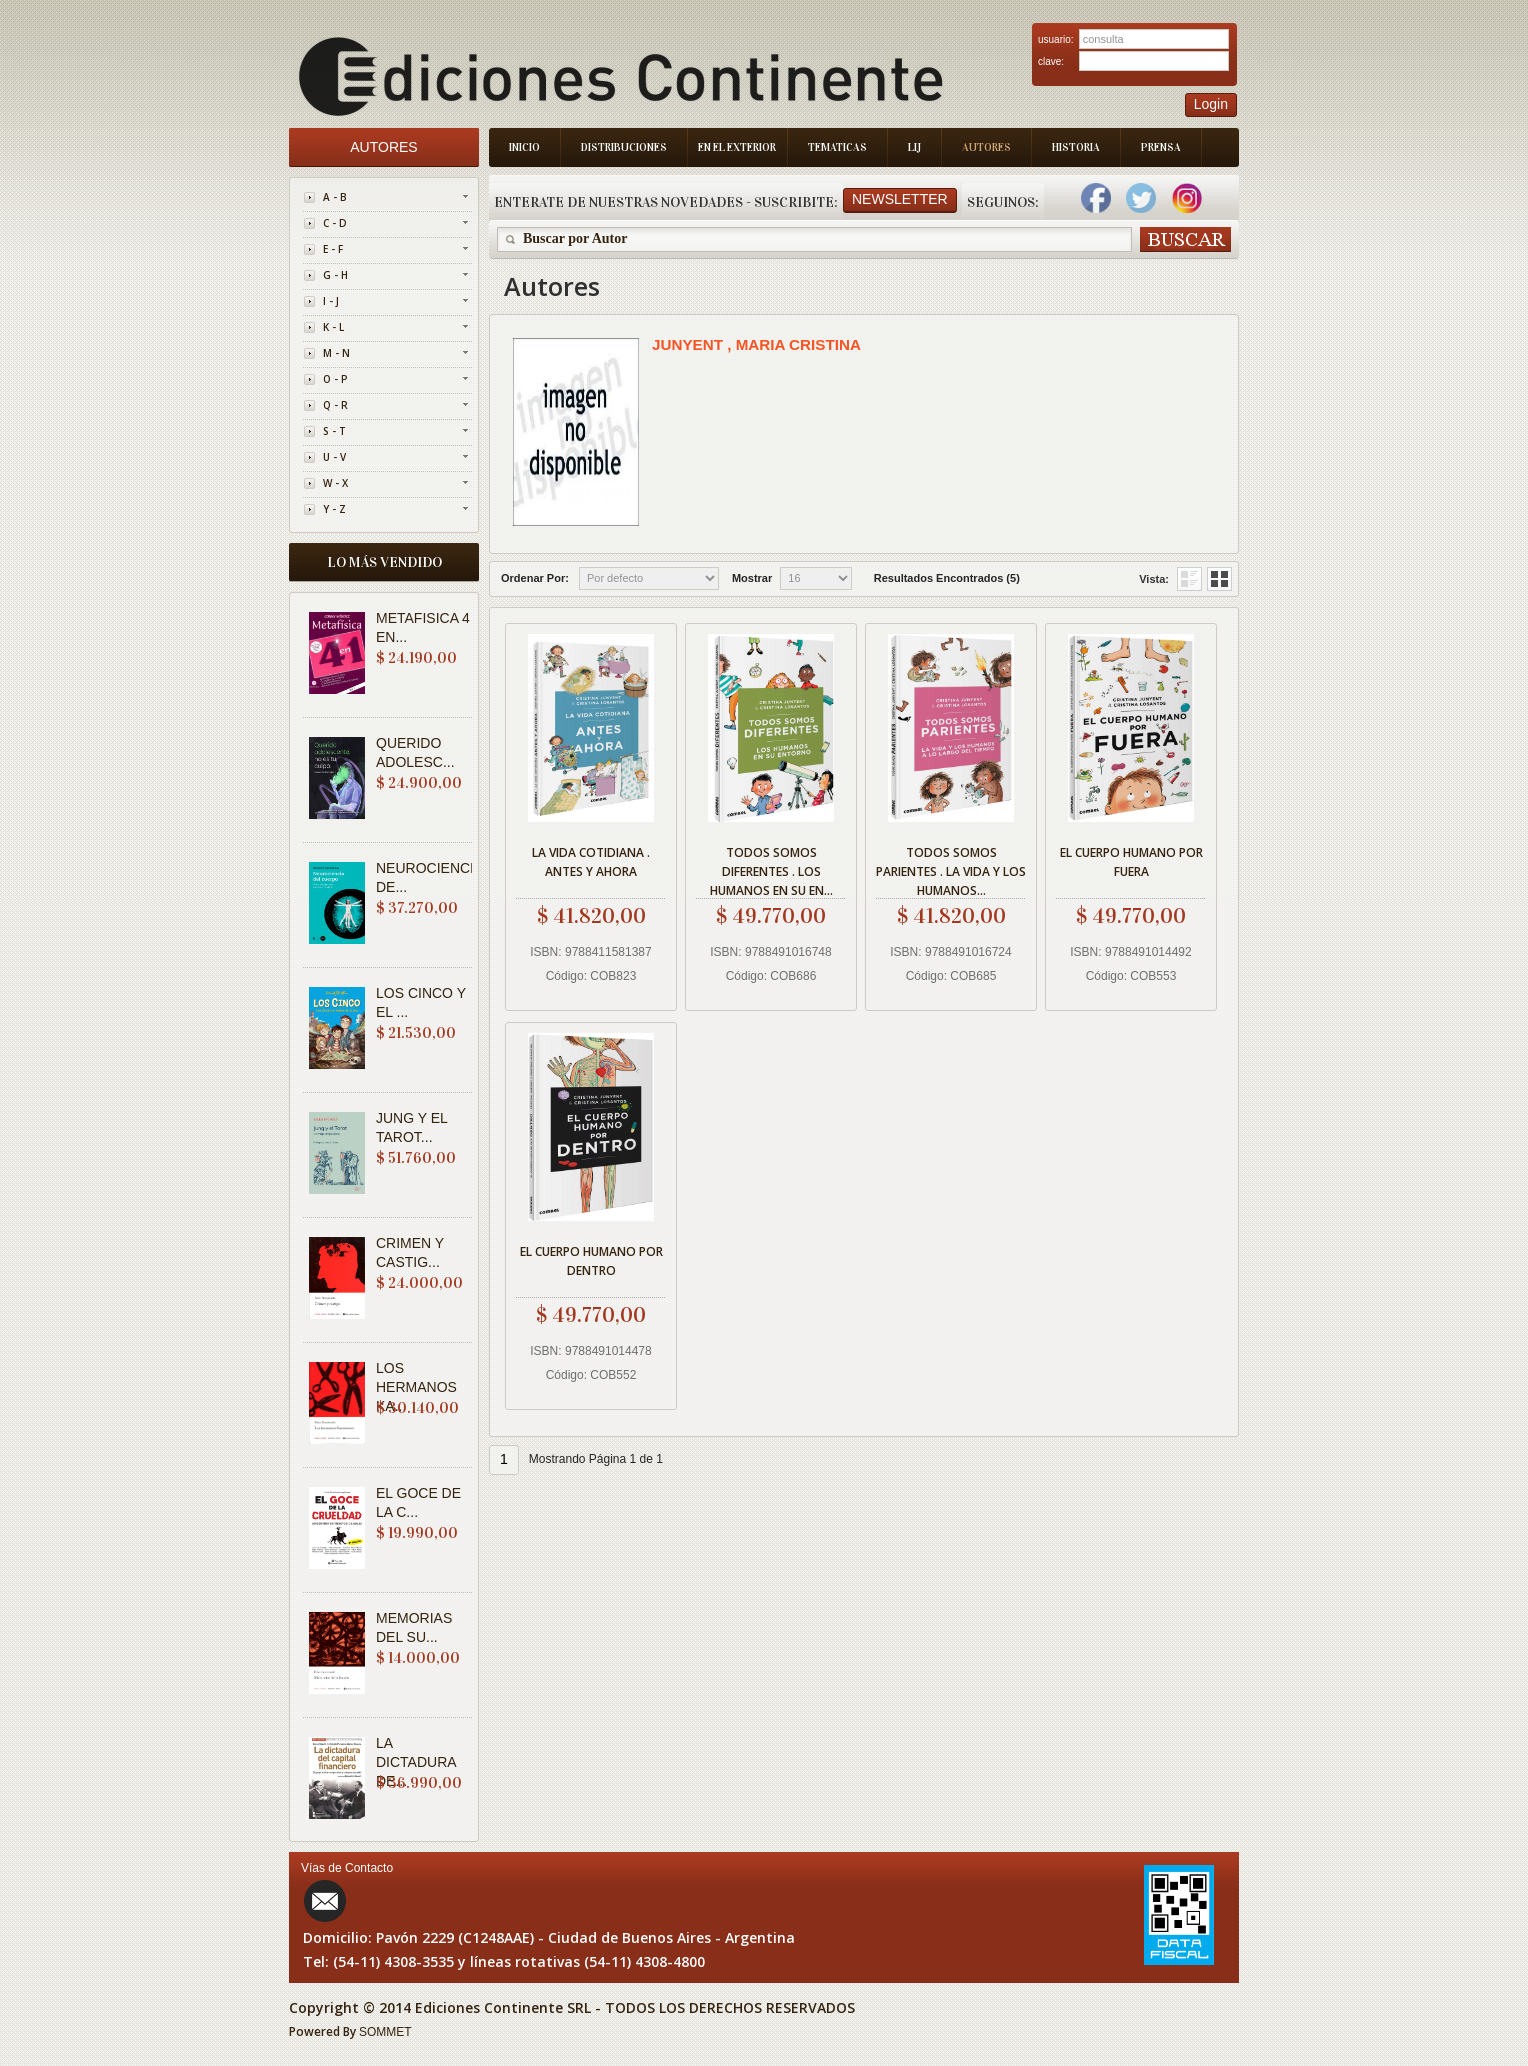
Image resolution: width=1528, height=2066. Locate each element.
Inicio (524, 147)
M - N (336, 353)
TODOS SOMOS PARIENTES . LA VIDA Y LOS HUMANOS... (951, 868)
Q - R (335, 405)
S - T (334, 431)
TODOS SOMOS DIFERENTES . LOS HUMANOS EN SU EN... (771, 868)
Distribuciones (624, 147)
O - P (335, 379)
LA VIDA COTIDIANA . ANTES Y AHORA (591, 862)
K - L (333, 327)
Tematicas (837, 147)
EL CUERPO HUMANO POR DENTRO (591, 1261)
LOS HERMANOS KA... (416, 1387)
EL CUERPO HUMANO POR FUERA (1131, 862)
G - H (335, 275)
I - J (331, 301)
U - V (334, 457)
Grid (1189, 579)
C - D (335, 223)
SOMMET (385, 2032)
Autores (986, 147)
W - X (335, 483)
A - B (335, 197)
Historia (1076, 147)
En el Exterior (737, 147)
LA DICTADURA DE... (416, 1762)
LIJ (914, 147)
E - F (333, 249)
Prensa (1161, 147)
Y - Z (334, 509)
